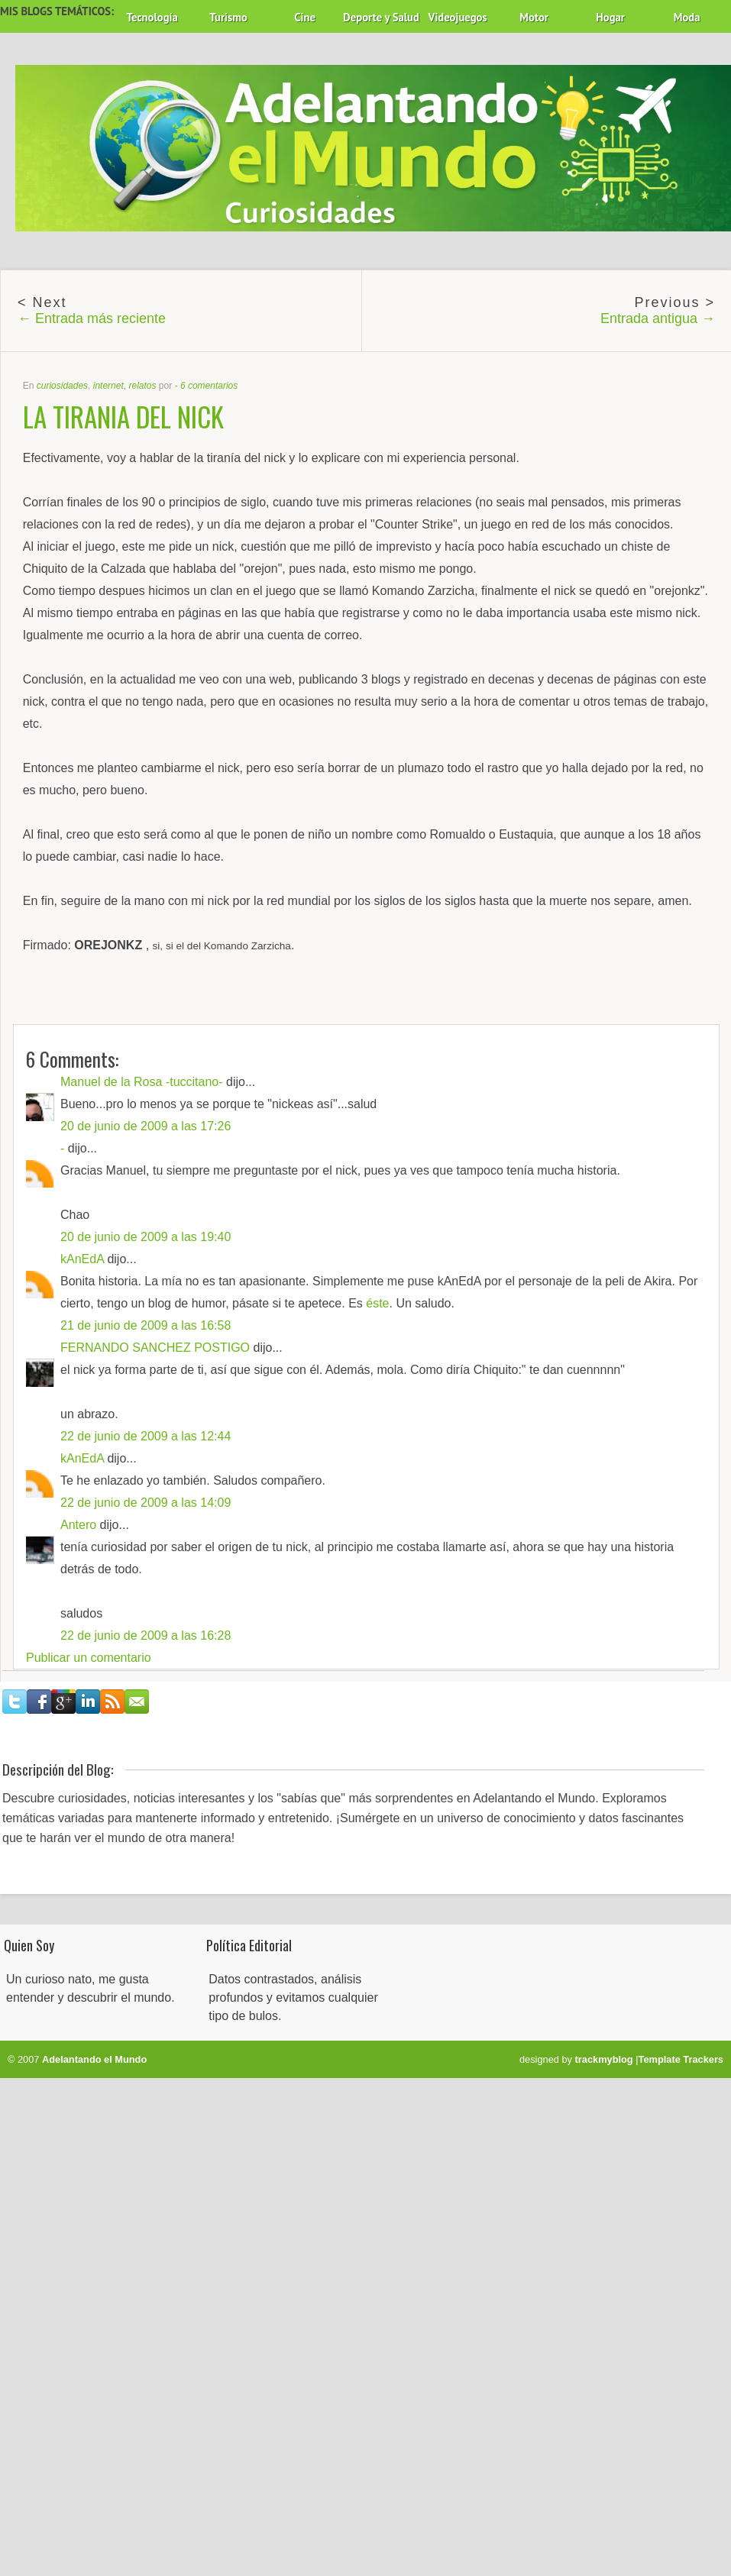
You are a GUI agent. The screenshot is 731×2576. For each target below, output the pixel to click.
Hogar (610, 17)
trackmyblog (604, 2059)
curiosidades (62, 385)
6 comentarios (209, 385)
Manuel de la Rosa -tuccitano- (141, 1081)
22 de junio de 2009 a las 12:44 (145, 1436)
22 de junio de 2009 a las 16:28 (145, 1635)
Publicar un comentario (88, 1657)
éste (377, 1303)
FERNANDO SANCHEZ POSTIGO (155, 1347)
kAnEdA (82, 1258)
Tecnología (151, 17)
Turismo (228, 17)
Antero (78, 1524)
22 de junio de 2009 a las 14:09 (145, 1502)
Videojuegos (458, 17)
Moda (687, 17)
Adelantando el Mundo (94, 2059)
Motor (533, 17)
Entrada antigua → (657, 318)
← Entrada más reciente (92, 318)
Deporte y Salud (381, 17)
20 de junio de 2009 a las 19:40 (145, 1236)
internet (108, 385)
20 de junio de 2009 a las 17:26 (145, 1126)
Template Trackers (681, 2059)
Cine (304, 17)
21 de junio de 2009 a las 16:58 (145, 1325)
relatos (142, 385)
